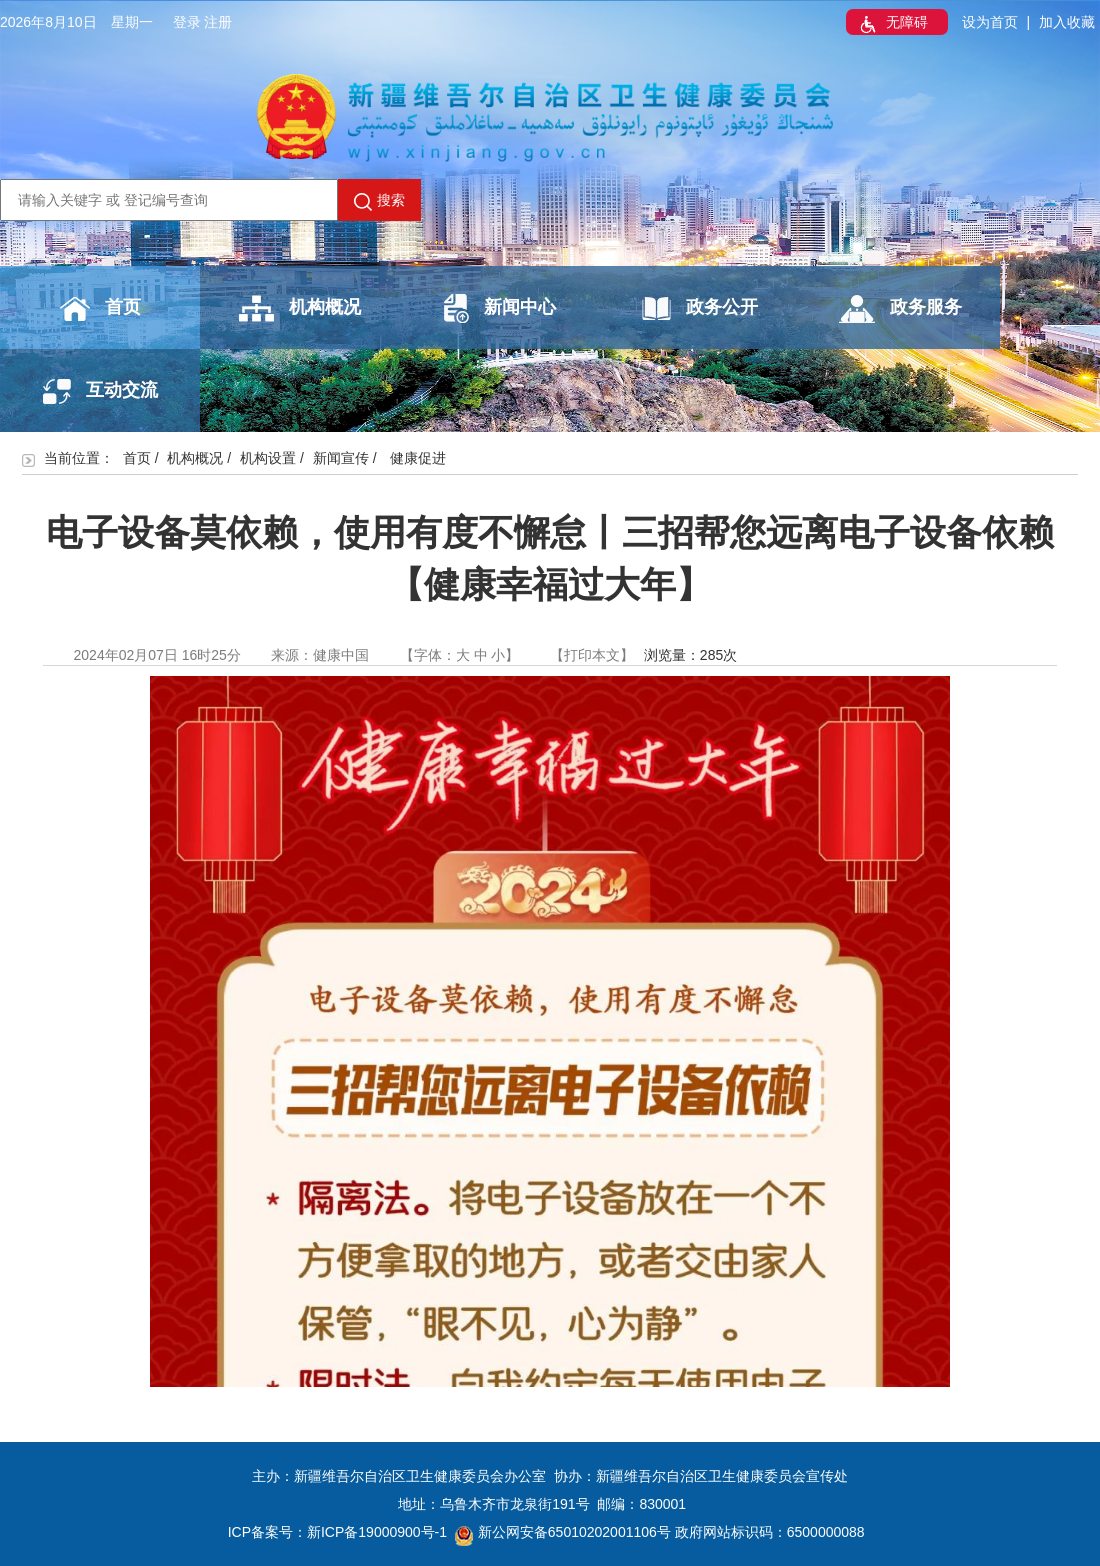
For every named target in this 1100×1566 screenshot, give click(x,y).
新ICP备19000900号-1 (377, 1532)
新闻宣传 (341, 458)
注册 (218, 22)
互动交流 (100, 391)
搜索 (379, 201)
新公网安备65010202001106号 (563, 1532)
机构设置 (268, 458)
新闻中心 (500, 308)
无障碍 (892, 24)
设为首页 (990, 22)
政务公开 (700, 308)
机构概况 (300, 308)
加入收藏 (1067, 22)
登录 (187, 22)
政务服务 (900, 309)
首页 (100, 309)
